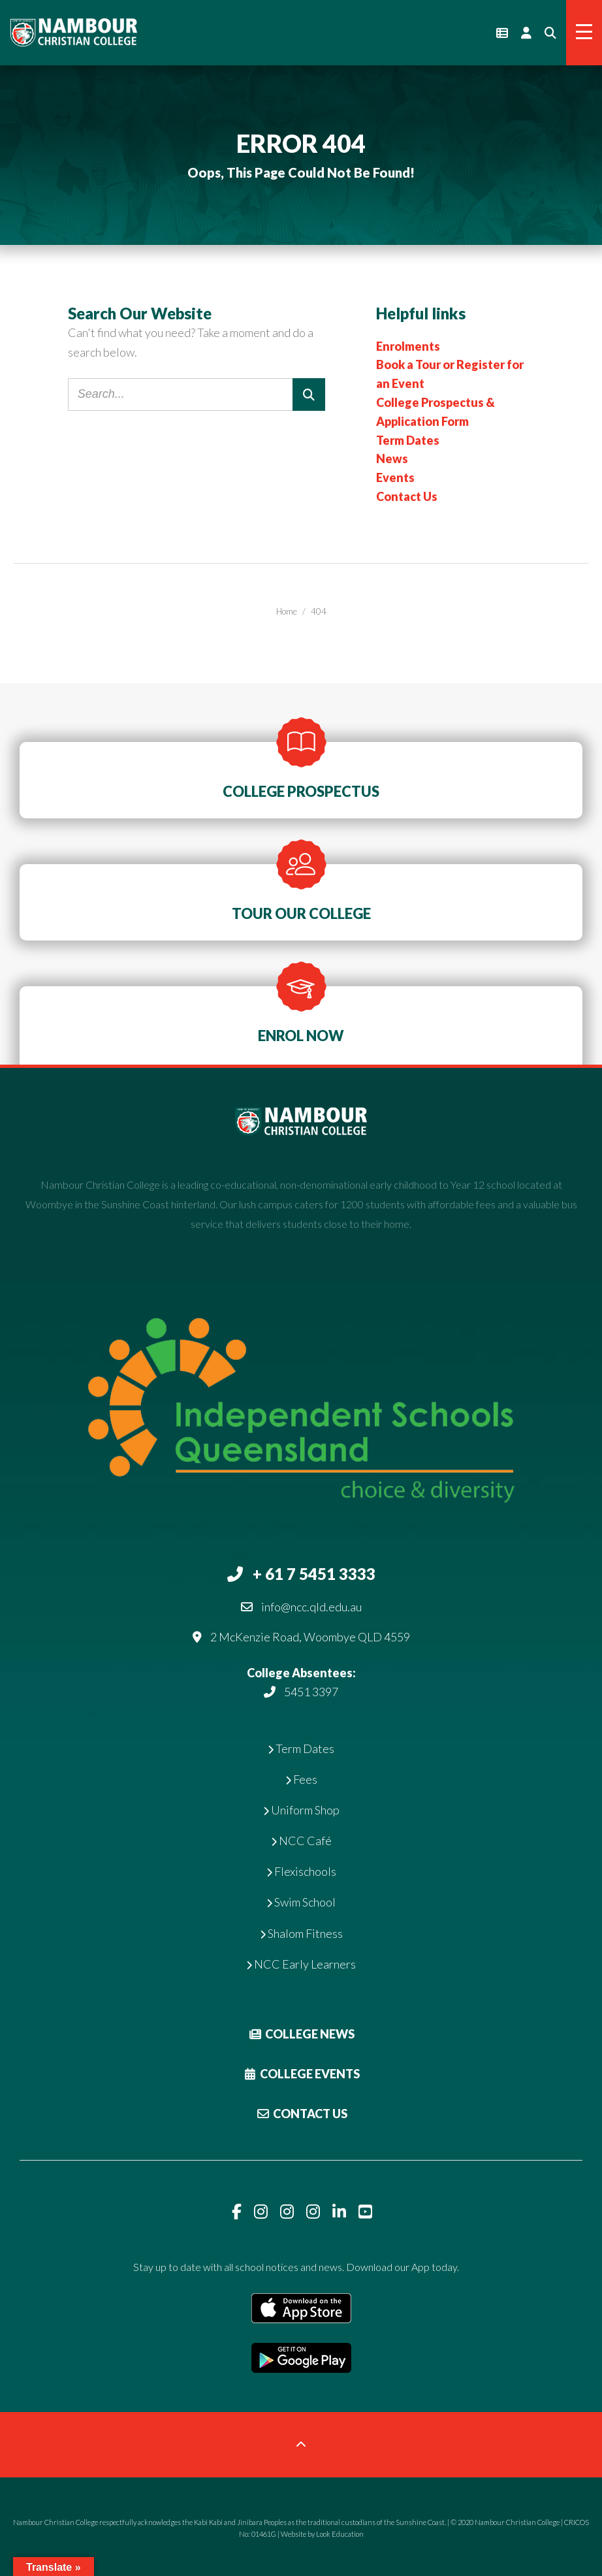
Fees (301, 1779)
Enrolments (408, 346)
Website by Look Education (322, 2534)
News (392, 458)
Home (286, 611)
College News (301, 2034)
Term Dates (407, 440)
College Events (301, 2074)
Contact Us (406, 496)
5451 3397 (311, 1691)
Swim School (301, 1902)
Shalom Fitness (301, 1933)
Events (395, 477)
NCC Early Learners (301, 1964)
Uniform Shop (301, 1810)
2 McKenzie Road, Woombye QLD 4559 (310, 1637)
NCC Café (301, 1840)
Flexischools (301, 1871)
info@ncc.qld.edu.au (311, 1607)
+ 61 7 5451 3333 (314, 1573)
